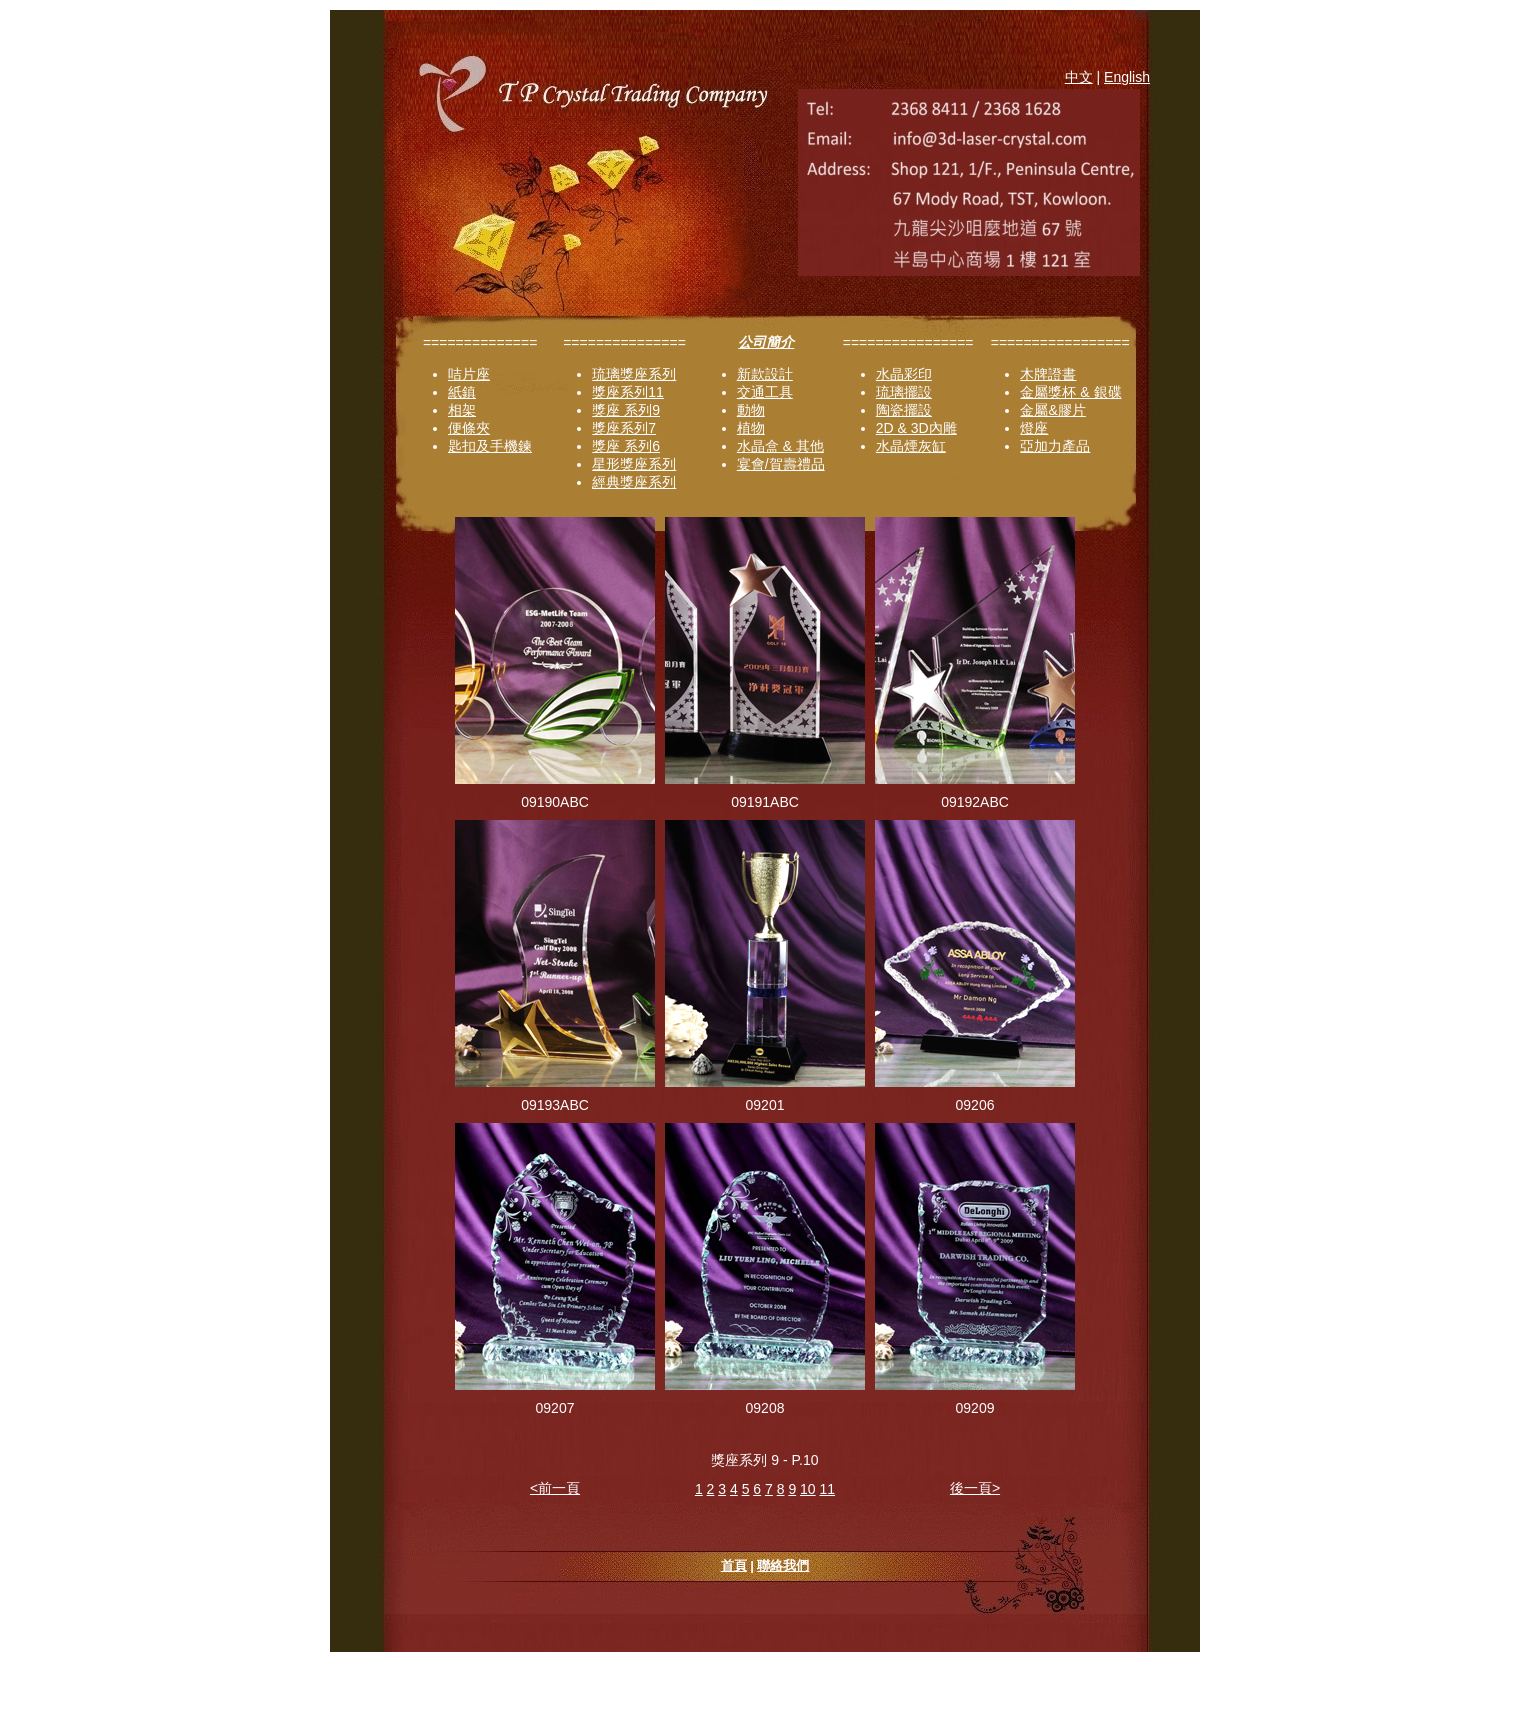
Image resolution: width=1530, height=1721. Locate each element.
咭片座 (469, 374)
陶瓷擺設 (904, 410)
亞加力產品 (1055, 446)
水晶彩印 (904, 374)
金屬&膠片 (1052, 410)
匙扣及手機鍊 (490, 446)
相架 (462, 410)
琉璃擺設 (904, 392)
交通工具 (765, 392)
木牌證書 (1048, 374)
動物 (751, 410)
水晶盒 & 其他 (780, 446)
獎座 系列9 (626, 410)
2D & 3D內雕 (916, 428)
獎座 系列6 (626, 446)
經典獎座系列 (634, 482)
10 (808, 1489)
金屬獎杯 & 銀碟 (1070, 392)
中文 (1079, 77)
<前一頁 (555, 1488)
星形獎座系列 (634, 464)
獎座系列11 (628, 392)
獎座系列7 (624, 428)
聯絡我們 (783, 1565)
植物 (751, 428)
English (1127, 77)
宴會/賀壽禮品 (781, 464)
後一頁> (975, 1488)
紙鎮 (462, 392)
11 (828, 1489)
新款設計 (765, 374)
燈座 (1034, 428)
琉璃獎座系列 (634, 374)
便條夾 (469, 428)
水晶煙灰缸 (911, 446)
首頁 (734, 1565)
